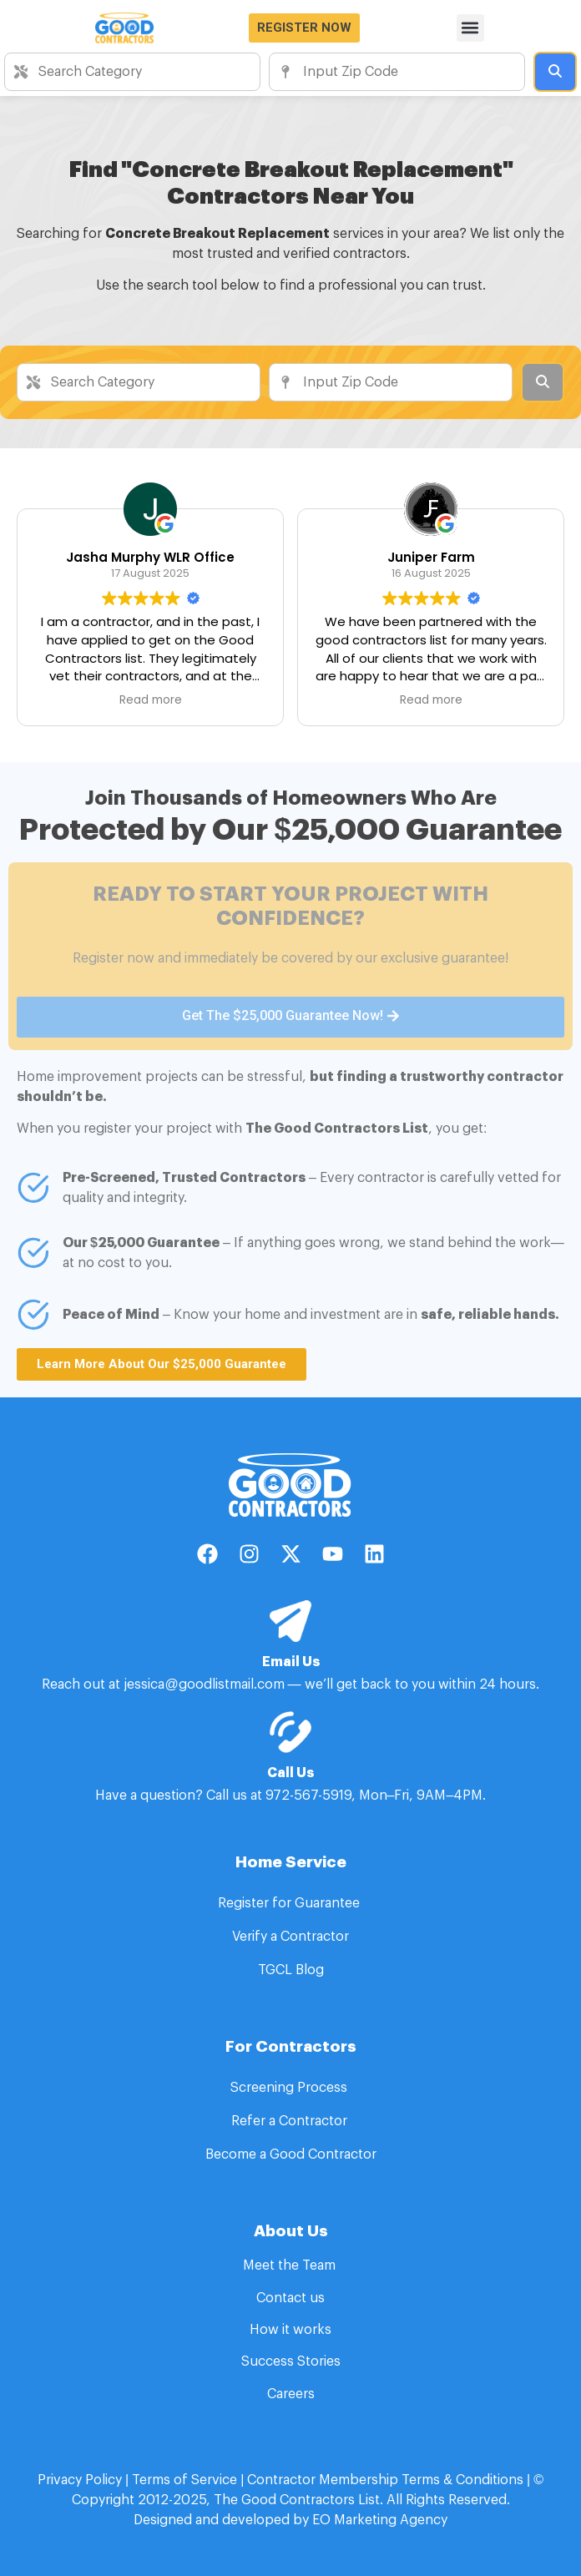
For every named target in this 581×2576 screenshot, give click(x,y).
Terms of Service (184, 2480)
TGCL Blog (291, 1970)
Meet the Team (291, 2265)
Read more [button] (150, 700)
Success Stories (291, 2361)
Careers (291, 2394)
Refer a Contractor (291, 2121)
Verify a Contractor (290, 1936)
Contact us (290, 2298)
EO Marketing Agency (378, 2520)
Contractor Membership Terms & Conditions (385, 2480)
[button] (470, 28)
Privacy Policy (80, 2480)
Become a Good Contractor (290, 2154)
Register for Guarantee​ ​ (290, 1903)
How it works (290, 2329)
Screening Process (290, 2087)
